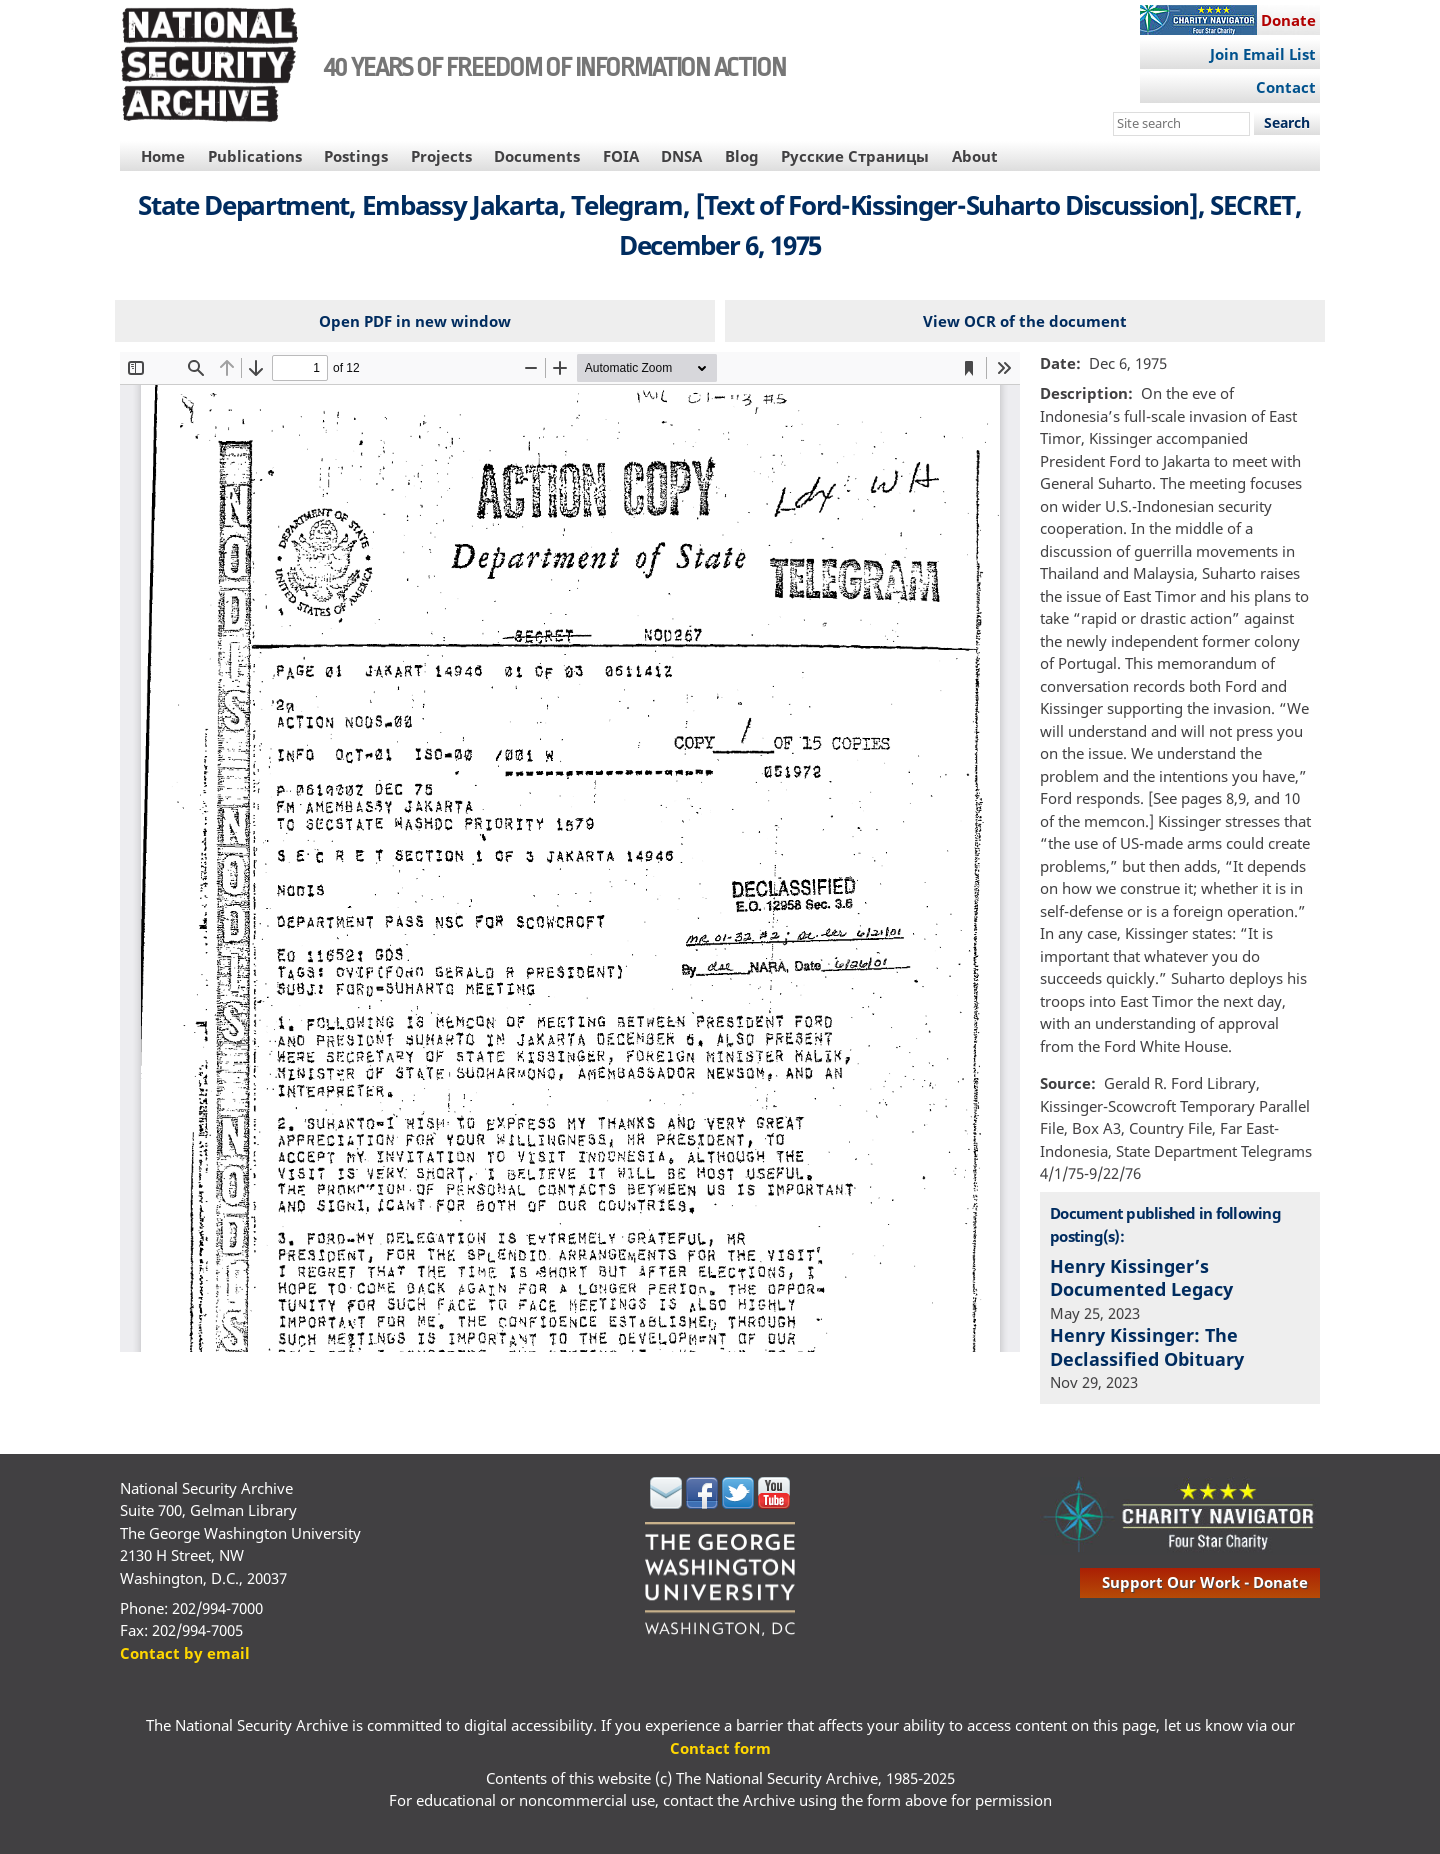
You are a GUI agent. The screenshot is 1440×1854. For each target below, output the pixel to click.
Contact (1286, 87)
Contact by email (185, 1653)
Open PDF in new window (415, 321)
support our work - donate (1205, 1582)
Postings (356, 156)
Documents (537, 156)
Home (163, 156)
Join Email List (1263, 54)
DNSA (681, 156)
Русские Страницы (855, 156)
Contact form (720, 1748)
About (975, 156)
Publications (255, 156)
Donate (1288, 20)
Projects (441, 156)
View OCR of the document (1025, 321)
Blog (742, 156)
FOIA (621, 156)
